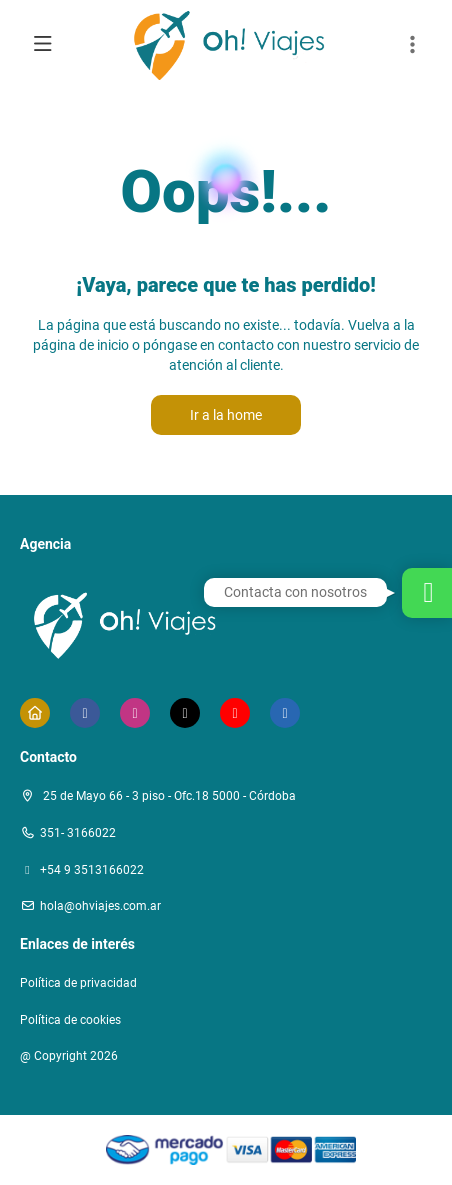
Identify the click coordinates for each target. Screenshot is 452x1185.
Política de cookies (70, 1020)
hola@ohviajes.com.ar (100, 906)
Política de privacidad (78, 983)
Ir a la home (226, 415)
